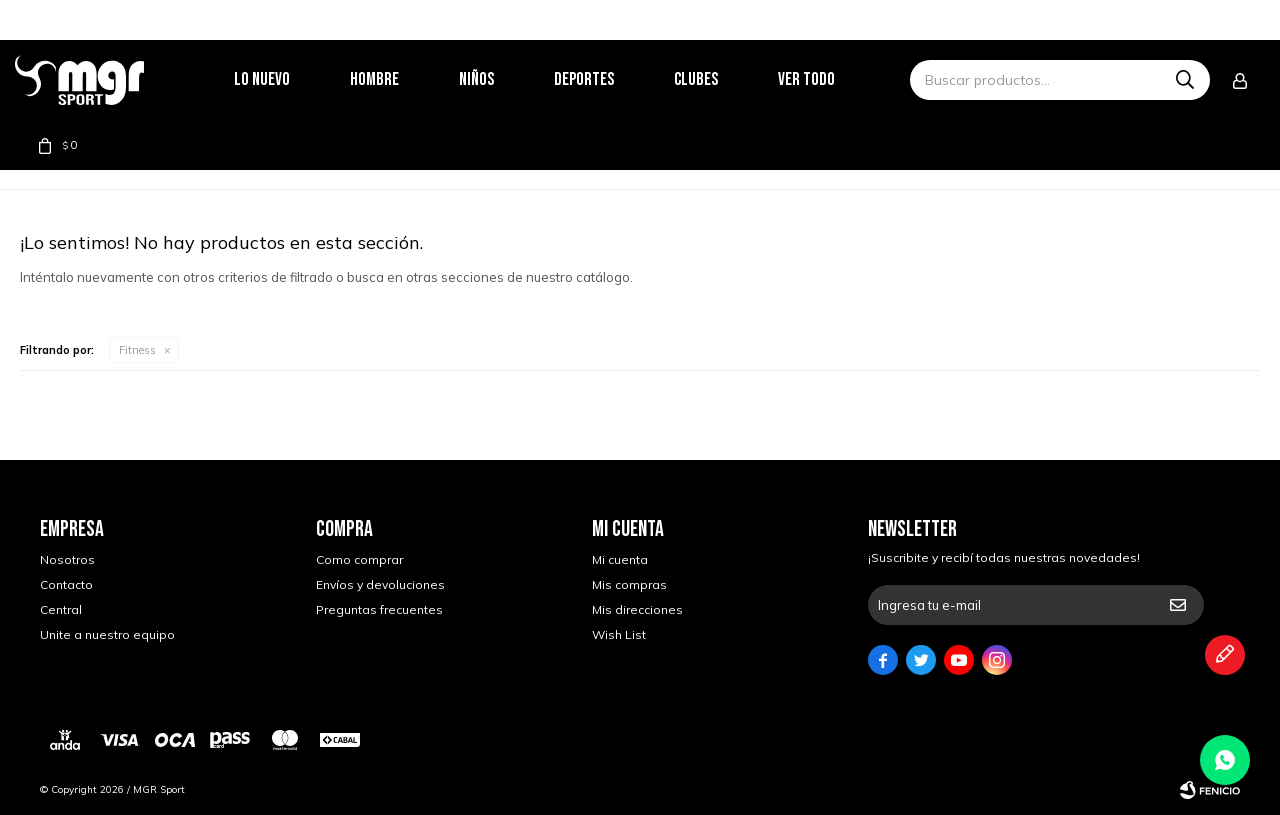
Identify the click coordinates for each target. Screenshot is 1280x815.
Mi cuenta (620, 559)
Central (61, 609)
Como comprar (359, 559)
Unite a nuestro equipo (107, 634)
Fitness (137, 350)
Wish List (619, 634)
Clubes (721, 79)
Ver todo (831, 79)
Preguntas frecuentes (379, 609)
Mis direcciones (637, 609)
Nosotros (67, 559)
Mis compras (629, 584)
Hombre (399, 79)
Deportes (609, 79)
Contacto (66, 584)
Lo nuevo (287, 79)
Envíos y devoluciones (380, 584)
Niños (501, 79)
